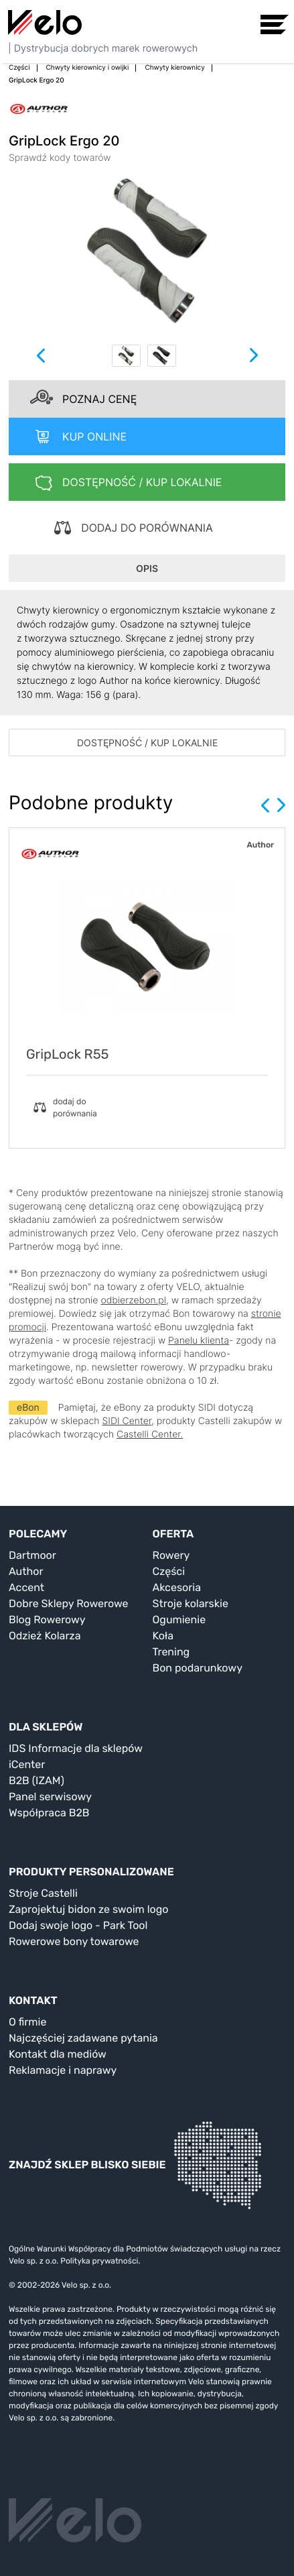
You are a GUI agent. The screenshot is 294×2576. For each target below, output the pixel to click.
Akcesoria (177, 1587)
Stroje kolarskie (190, 1603)
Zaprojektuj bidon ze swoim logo (88, 1909)
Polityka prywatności (99, 2261)
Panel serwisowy (50, 1796)
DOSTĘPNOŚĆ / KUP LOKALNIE (147, 742)
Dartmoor (32, 1555)
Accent (26, 1587)
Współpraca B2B (49, 1812)
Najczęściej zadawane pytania (83, 2038)
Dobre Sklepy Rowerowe (69, 1603)
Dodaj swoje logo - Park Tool (78, 1925)
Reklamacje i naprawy (63, 2070)
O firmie (27, 2021)
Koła (163, 1635)
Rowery (171, 1555)
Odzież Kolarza (44, 1635)
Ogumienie (179, 1619)
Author (26, 1571)
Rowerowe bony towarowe (74, 1941)
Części (169, 1571)
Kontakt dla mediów (57, 2054)
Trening (171, 1651)
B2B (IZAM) (36, 1780)
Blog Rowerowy (47, 1619)
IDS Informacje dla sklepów (76, 1748)
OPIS (147, 568)
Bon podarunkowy (197, 1667)
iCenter (27, 1764)
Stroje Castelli (43, 1893)
